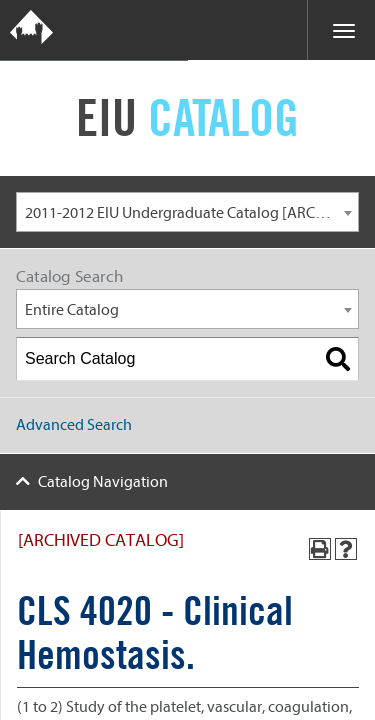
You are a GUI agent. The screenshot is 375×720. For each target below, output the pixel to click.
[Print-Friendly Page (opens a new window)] (320, 549)
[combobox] (187, 212)
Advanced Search (74, 425)
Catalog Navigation (103, 482)
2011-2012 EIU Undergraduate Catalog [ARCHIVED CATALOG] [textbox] (191, 213)
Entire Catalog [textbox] (72, 310)
